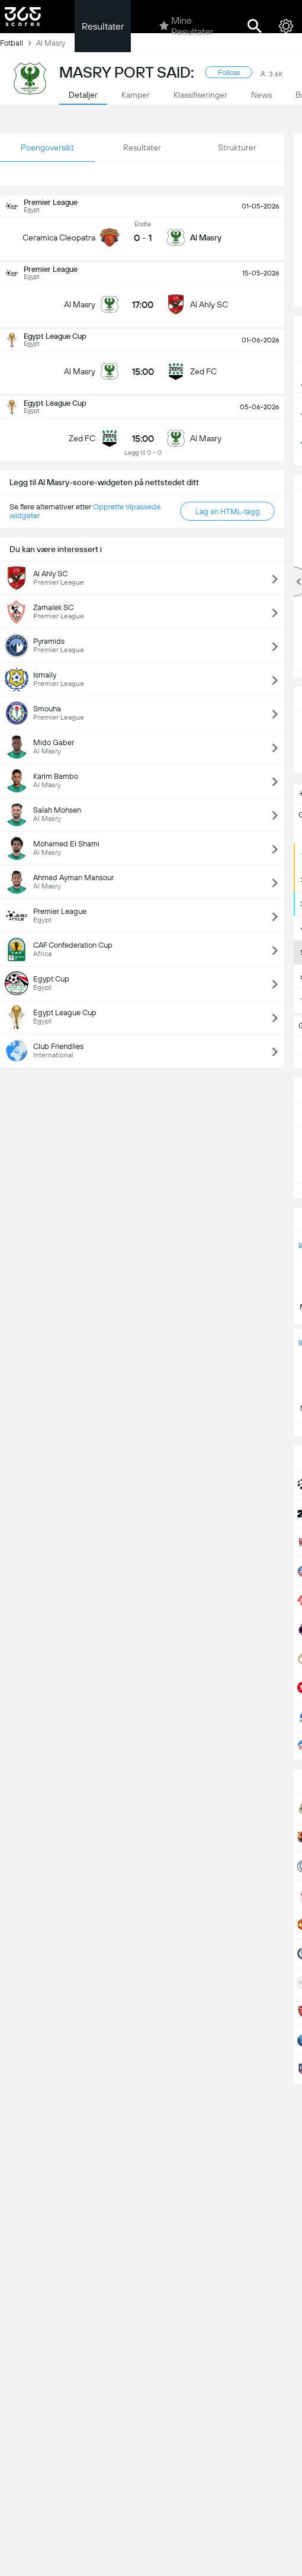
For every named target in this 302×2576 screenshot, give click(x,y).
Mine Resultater (186, 26)
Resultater (103, 26)
